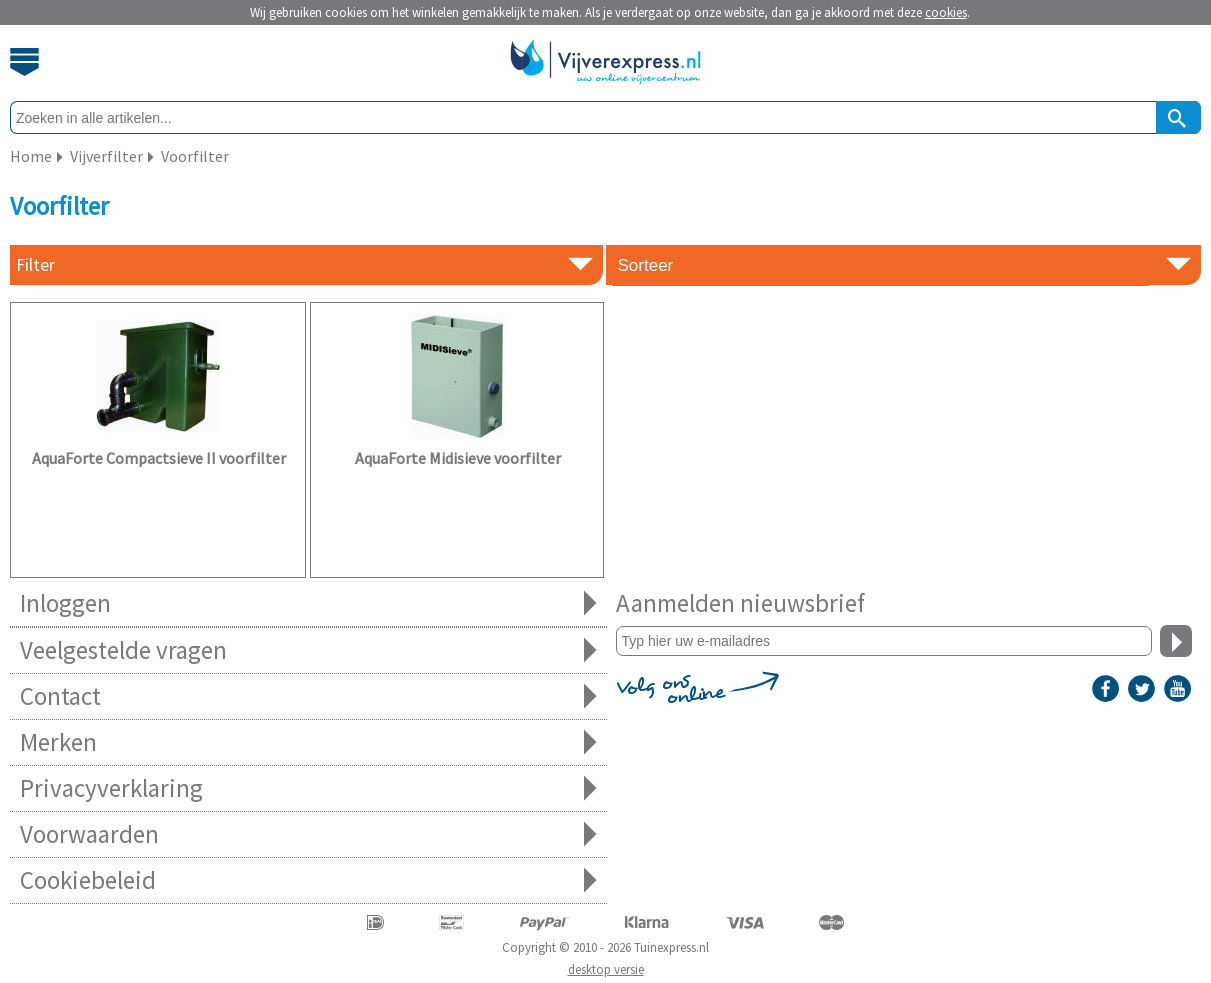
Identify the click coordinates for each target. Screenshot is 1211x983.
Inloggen (308, 603)
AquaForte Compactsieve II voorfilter (159, 458)
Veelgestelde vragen (308, 650)
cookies (946, 12)
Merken (308, 742)
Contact (308, 696)
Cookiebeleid (308, 880)
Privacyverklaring (308, 788)
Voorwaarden (308, 834)
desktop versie (606, 969)
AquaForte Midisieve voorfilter (458, 458)
